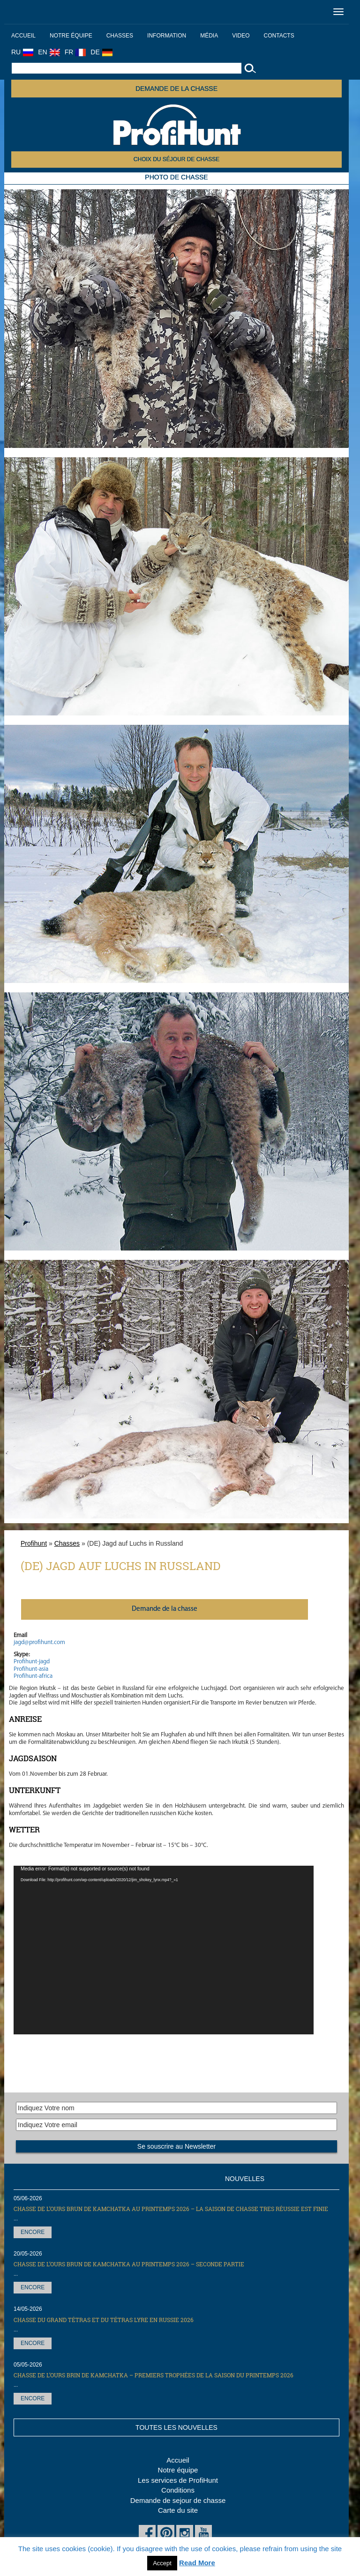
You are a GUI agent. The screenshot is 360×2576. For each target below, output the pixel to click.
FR (75, 52)
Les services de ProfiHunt (178, 2480)
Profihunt (34, 1543)
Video (240, 35)
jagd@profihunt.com (39, 1642)
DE (101, 52)
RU (22, 52)
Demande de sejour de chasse (177, 2500)
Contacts (279, 35)
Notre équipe (71, 35)
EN (49, 52)
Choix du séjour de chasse (176, 159)
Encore (33, 2232)
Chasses (119, 35)
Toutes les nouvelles (176, 2427)
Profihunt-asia (31, 1669)
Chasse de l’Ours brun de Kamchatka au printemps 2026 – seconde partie (129, 2264)
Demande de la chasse (176, 88)
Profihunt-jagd (32, 1662)
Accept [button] (162, 2563)
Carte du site (178, 2510)
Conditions (178, 2490)
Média (209, 35)
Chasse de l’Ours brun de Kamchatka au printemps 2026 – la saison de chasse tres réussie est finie (171, 2208)
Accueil (23, 35)
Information (166, 35)
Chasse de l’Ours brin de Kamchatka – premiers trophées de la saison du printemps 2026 (153, 2375)
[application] (164, 1950)
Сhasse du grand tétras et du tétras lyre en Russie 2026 (104, 2319)
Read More (197, 2563)
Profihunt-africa (33, 1676)
